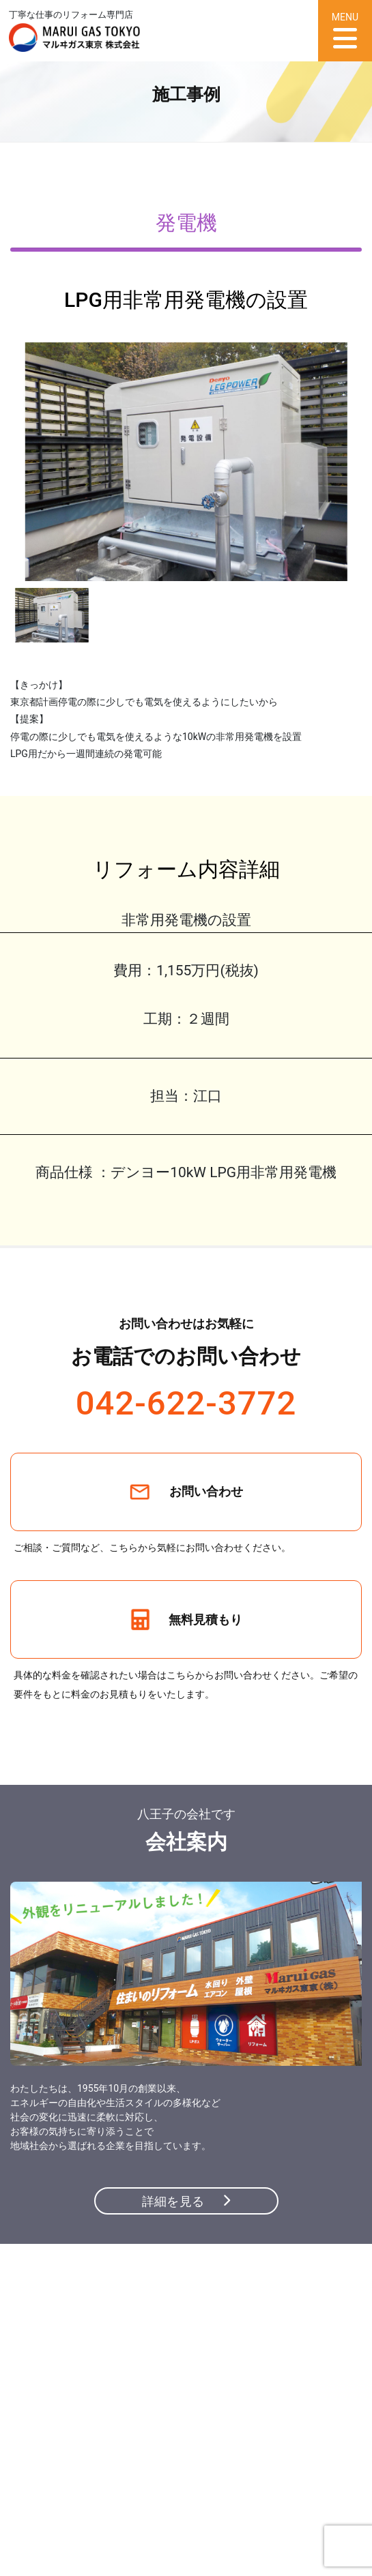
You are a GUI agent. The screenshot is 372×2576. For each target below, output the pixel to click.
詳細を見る (186, 2201)
